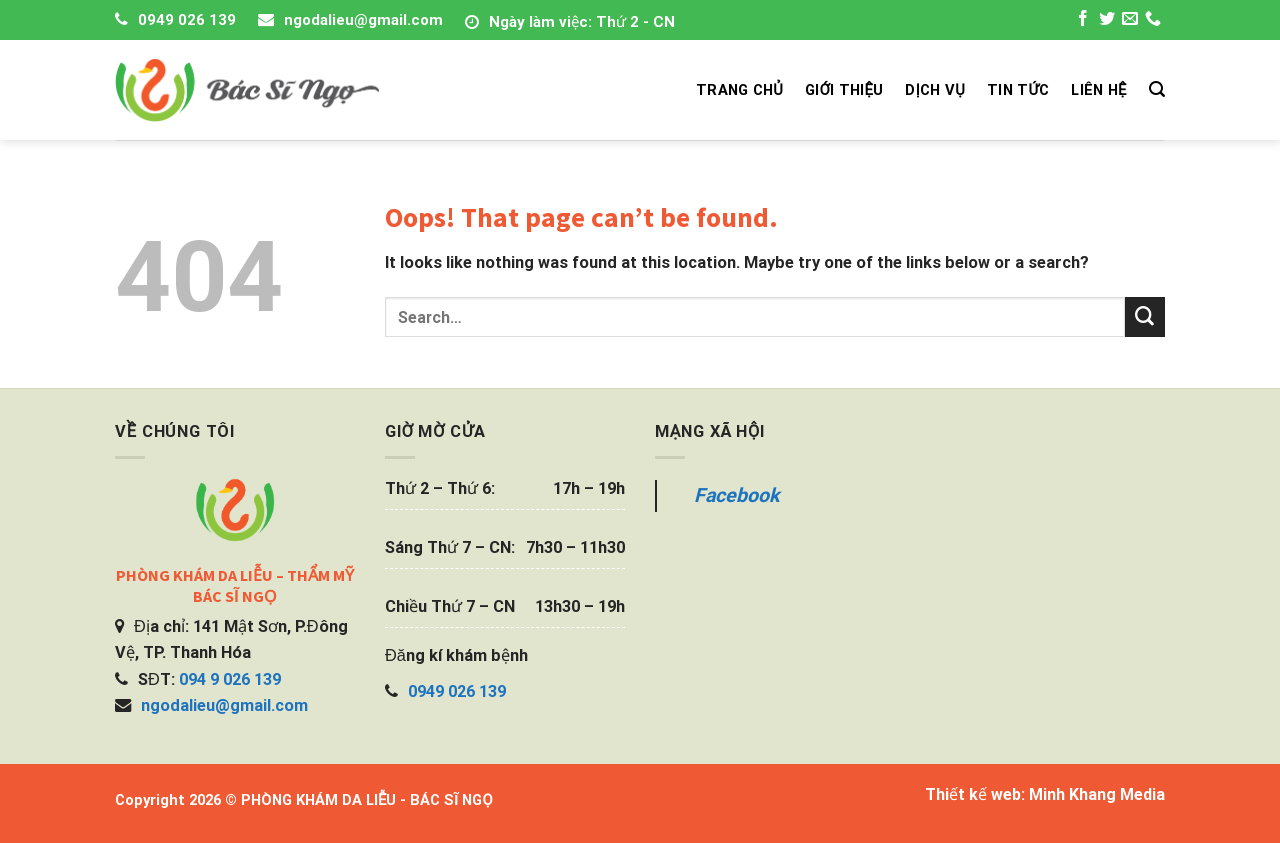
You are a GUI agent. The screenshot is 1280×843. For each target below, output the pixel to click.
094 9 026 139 (230, 679)
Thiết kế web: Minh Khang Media (1045, 794)
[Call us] (1153, 21)
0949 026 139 (187, 20)
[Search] (1157, 89)
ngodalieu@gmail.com (363, 20)
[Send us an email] (1130, 21)
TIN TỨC (1018, 90)
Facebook (736, 495)
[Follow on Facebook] (1083, 21)
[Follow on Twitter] (1107, 21)
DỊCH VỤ (935, 90)
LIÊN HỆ (1098, 90)
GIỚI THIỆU (844, 90)
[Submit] (1145, 317)
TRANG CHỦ (739, 90)
